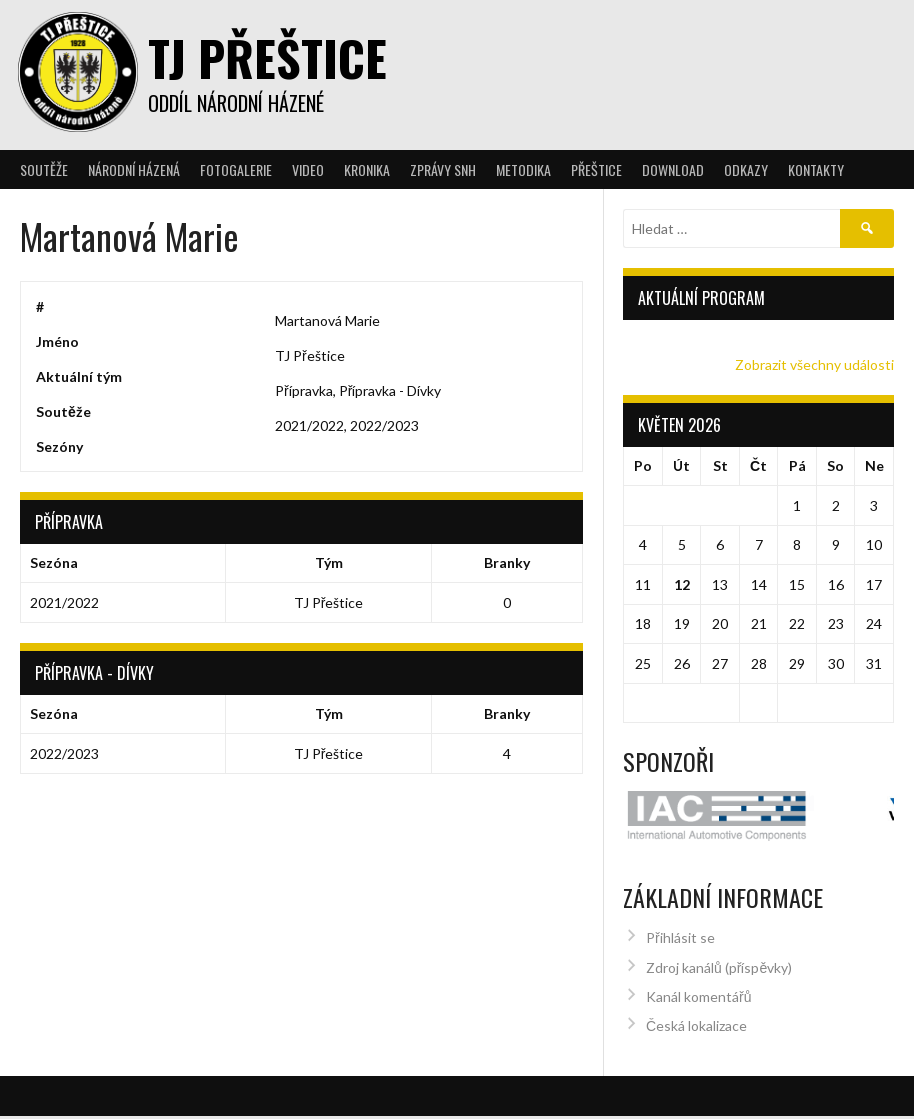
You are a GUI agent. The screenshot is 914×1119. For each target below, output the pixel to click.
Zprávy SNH (443, 169)
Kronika (367, 169)
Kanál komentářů (698, 976)
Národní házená (134, 169)
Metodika (523, 169)
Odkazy (746, 169)
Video (308, 169)
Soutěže (44, 169)
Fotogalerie (236, 169)
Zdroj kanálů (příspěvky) (719, 946)
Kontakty (816, 169)
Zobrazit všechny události (814, 364)
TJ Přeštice (267, 57)
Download (673, 169)
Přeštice (596, 169)
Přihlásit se (680, 917)
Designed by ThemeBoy (829, 1108)
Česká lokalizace (696, 1005)
